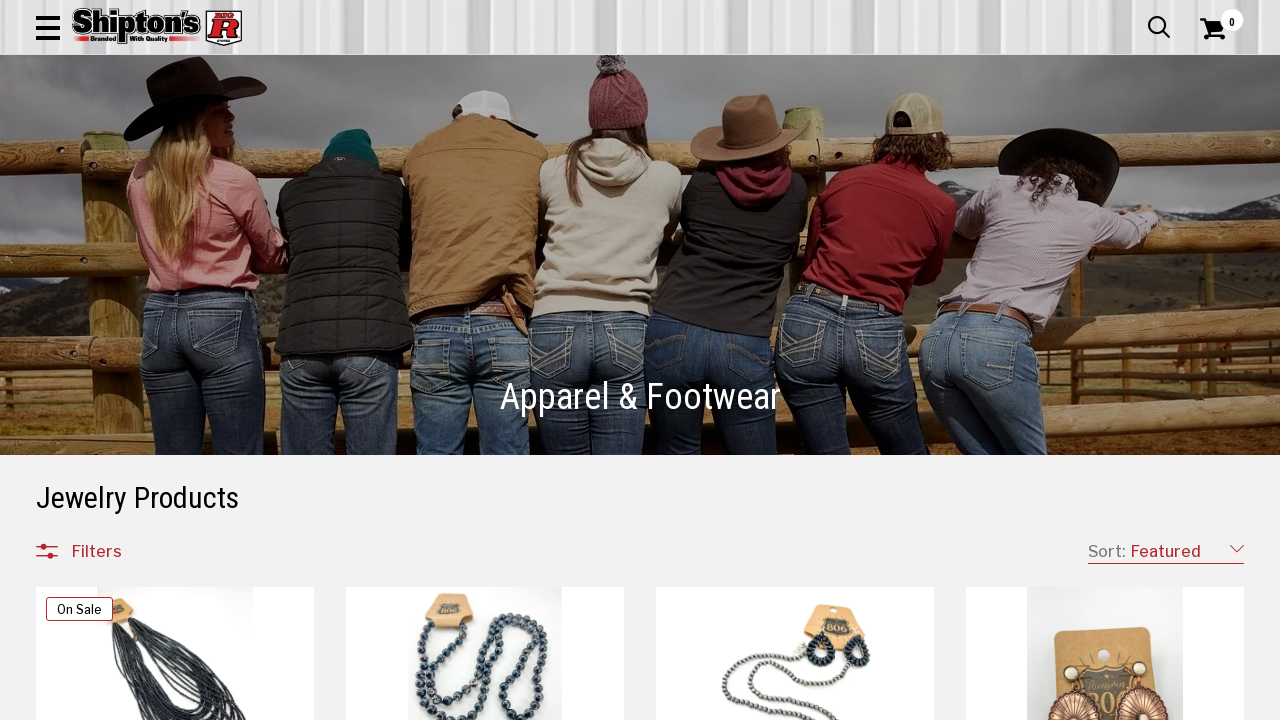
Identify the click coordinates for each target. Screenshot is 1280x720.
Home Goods (576, 134)
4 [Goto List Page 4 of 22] (759, 700)
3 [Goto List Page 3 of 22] (729, 700)
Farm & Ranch (458, 134)
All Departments (132, 669)
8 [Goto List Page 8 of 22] (879, 700)
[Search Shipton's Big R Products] (580, 72)
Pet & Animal (993, 134)
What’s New (1132, 15)
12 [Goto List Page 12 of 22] (999, 700)
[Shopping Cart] (1210, 72)
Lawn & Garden (871, 134)
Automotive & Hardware (297, 134)
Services (1216, 15)
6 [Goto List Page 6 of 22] (819, 700)
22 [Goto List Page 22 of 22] (1059, 700)
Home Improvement (721, 134)
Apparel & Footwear (113, 134)
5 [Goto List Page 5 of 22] (789, 700)
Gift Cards (1044, 15)
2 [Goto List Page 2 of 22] (699, 700)
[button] (716, 72)
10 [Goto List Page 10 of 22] (939, 700)
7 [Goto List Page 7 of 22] (849, 700)
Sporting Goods (1116, 134)
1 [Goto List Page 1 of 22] (669, 700)
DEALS (1217, 134)
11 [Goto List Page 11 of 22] (969, 700)
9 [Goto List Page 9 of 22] (909, 700)
